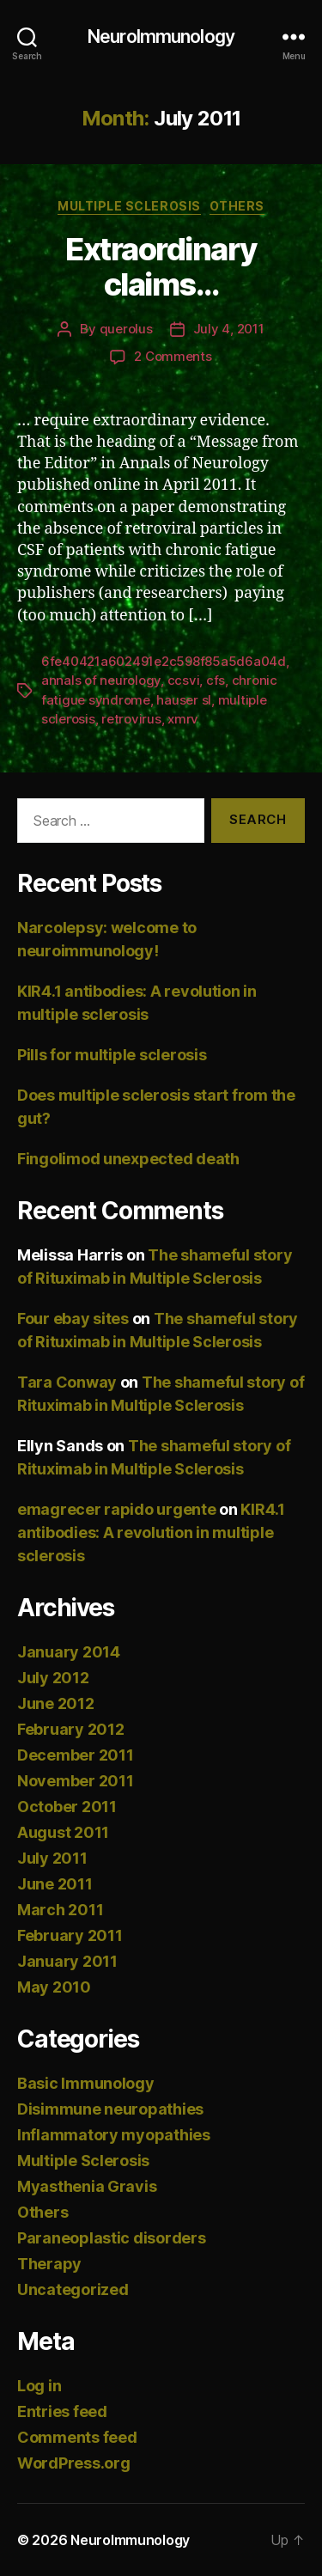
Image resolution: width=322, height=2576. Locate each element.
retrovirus (131, 719)
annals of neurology (101, 680)
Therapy (49, 2264)
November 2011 (75, 1781)
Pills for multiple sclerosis (111, 1055)
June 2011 (55, 1884)
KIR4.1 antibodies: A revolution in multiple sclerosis (151, 1532)
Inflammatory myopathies (113, 2135)
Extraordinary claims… (161, 266)
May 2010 (54, 1987)
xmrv (182, 719)
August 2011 (63, 1832)
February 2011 (70, 1935)
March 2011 (60, 1910)
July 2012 (53, 1678)
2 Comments (172, 356)
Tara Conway (67, 1382)
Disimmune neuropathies (110, 2109)
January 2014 (68, 1652)
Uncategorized (73, 2289)
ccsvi (183, 680)
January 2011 (67, 1961)
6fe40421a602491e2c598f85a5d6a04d (163, 661)
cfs (215, 680)
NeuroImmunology (161, 36)
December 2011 (75, 1755)
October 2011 (67, 1807)
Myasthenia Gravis (86, 2186)
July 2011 (52, 1858)
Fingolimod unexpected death (128, 1159)
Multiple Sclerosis (129, 205)
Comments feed (77, 2437)
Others (237, 205)
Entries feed (62, 2411)
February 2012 (71, 1729)
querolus (126, 328)
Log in (39, 2386)
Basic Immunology (86, 2083)
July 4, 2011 (228, 328)
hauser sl (183, 700)
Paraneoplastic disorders (111, 2238)
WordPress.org (74, 2463)
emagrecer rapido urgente (116, 1509)
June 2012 (55, 1703)
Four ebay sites (73, 1318)
